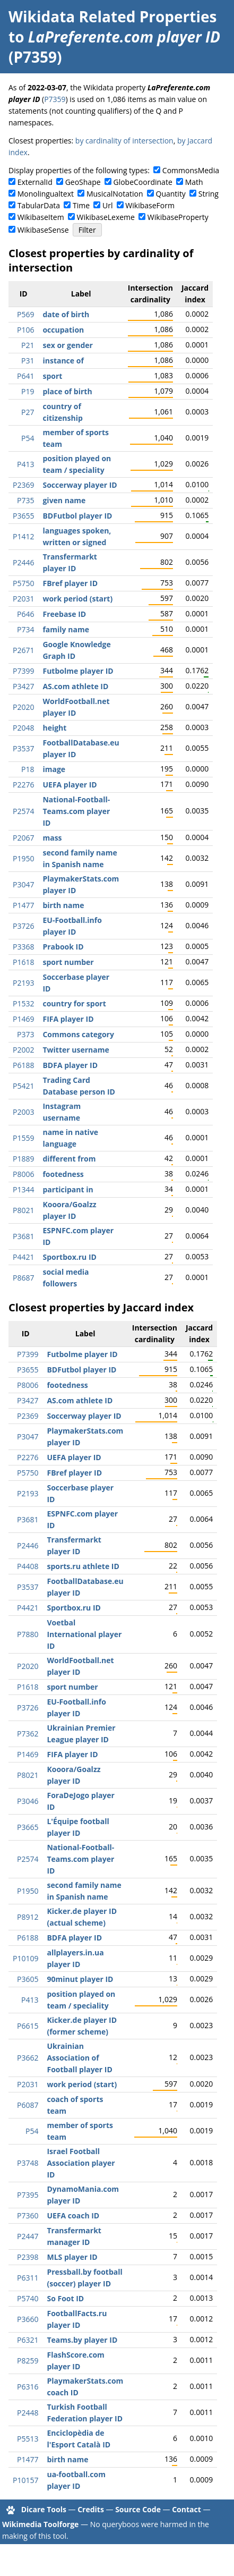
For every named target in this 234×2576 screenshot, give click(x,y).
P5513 (27, 2439)
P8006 (23, 1174)
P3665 (27, 1827)
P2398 (27, 2257)
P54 (27, 438)
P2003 (23, 1112)
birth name (63, 905)
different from (69, 1159)
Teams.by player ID (82, 2340)
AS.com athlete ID (75, 686)
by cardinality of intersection (124, 140)
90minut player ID (80, 1979)
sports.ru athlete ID (83, 1566)
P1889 (23, 1159)
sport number (67, 962)
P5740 (27, 2298)
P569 (25, 314)
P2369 (23, 485)
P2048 (23, 728)
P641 (25, 376)
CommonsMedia (190, 170)
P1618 (23, 962)
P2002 (23, 1050)
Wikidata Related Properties (112, 16)
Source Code (138, 2509)
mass (52, 838)
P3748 (27, 2163)
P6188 (23, 1065)
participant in (67, 1189)
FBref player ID (70, 583)
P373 (25, 1034)
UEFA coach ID (73, 2215)
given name (63, 500)
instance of (62, 360)
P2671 (23, 650)
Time (81, 205)
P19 (27, 391)
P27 (27, 412)
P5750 (23, 583)
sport (52, 376)
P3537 (23, 748)
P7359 (54, 99)
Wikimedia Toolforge (40, 2524)
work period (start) (77, 599)
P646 (25, 614)
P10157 (25, 2480)
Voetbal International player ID (84, 1634)
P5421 (23, 1086)
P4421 (23, 1257)
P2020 (23, 707)
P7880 (27, 1634)
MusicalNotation (114, 194)
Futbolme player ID (77, 671)
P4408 (27, 1566)
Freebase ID (64, 614)
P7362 (27, 1733)
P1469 (23, 1019)
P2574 (23, 811)
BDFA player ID (70, 1065)
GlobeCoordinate (142, 182)
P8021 (23, 1210)
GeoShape (83, 182)
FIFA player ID (67, 1019)
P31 (27, 360)
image (53, 769)
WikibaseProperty (178, 217)
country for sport (74, 1003)
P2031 (23, 599)
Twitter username (75, 1050)
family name (65, 629)
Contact (186, 2509)
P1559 (23, 1138)
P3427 (23, 686)
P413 (25, 464)
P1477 (23, 905)
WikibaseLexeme (106, 217)
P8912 (27, 1917)
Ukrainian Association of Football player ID (79, 2057)
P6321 (27, 2340)
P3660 (27, 2319)
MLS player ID (72, 2257)
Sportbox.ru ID (69, 1257)
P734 (25, 629)
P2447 (27, 2236)
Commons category (78, 1034)
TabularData (39, 205)
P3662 (27, 2058)
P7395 (27, 2195)
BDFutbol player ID (77, 516)
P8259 (27, 2360)
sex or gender (67, 345)
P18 (27, 769)
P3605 (27, 1979)
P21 (27, 345)
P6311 (27, 2278)
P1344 (23, 1189)
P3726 (23, 926)
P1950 (23, 858)
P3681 (23, 1236)
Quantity (171, 194)
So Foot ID (65, 2298)
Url (107, 205)
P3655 (23, 516)
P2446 (23, 562)
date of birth (65, 314)
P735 (25, 500)
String (208, 194)
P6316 (27, 2387)
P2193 (23, 983)
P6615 (27, 2026)
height (54, 728)
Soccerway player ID (79, 485)
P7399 (23, 671)
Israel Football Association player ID (81, 2163)
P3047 (23, 884)
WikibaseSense (43, 230)
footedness (62, 1174)
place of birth (67, 391)
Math (194, 182)
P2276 (23, 784)
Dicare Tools (43, 2509)
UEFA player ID (69, 784)
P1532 (23, 1003)
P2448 (27, 2413)
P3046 (27, 1801)
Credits (90, 2509)
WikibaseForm (150, 205)
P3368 (23, 947)
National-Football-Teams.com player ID (76, 811)
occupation (63, 330)
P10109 (25, 1958)
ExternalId (35, 182)
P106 (25, 330)
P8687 (23, 1278)
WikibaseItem (41, 217)
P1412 (23, 536)
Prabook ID (62, 947)
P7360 (27, 2215)
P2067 (23, 838)
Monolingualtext (46, 194)
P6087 (27, 2105)
